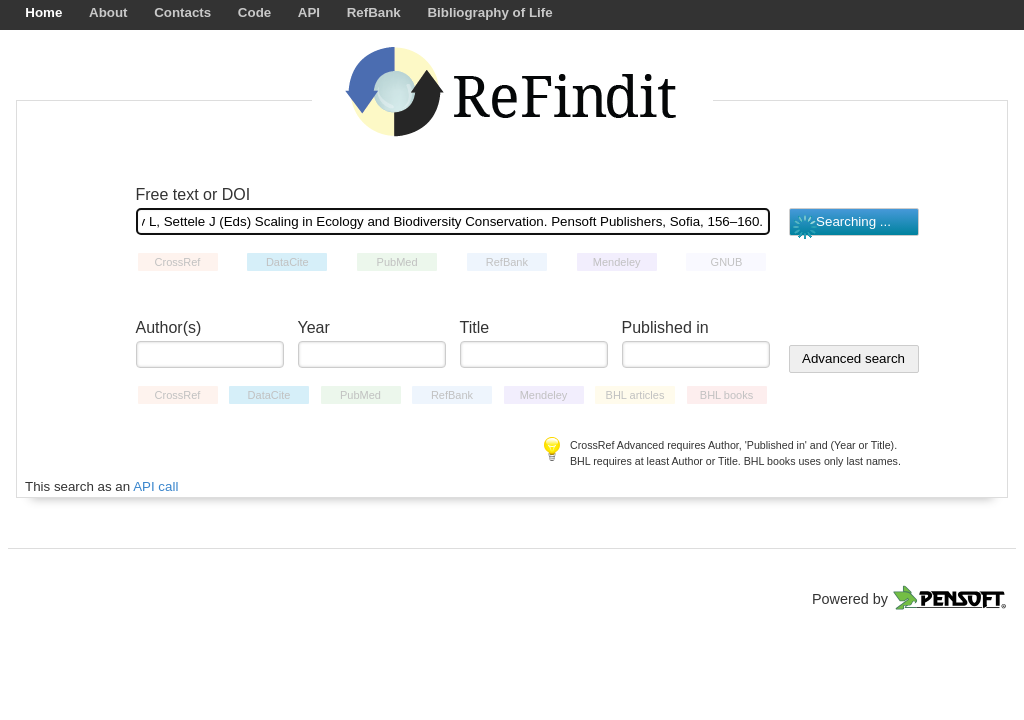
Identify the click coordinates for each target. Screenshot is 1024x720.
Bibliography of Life (489, 12)
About (108, 12)
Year (314, 327)
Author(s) (169, 327)
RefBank (374, 12)
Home (43, 12)
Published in (665, 327)
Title (475, 327)
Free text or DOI (193, 194)
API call (155, 486)
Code (254, 12)
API (309, 12)
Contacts (182, 12)
